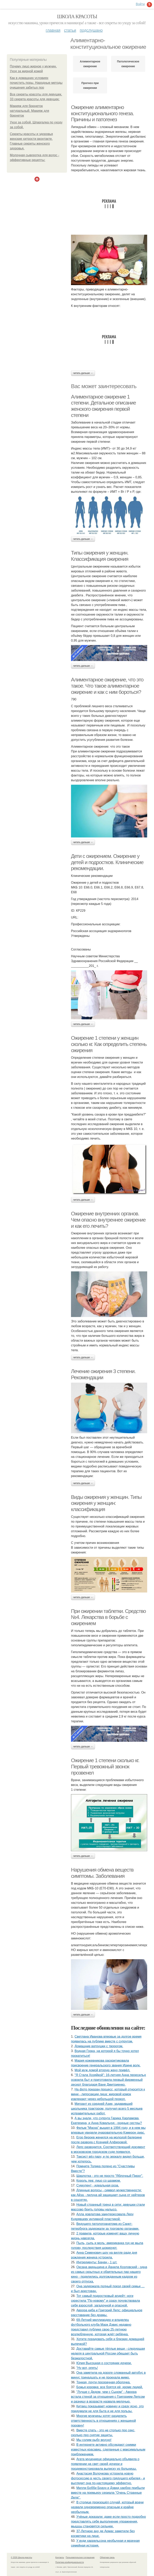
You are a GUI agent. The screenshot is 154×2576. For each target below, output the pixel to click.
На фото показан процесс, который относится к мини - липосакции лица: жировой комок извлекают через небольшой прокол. (108, 2094)
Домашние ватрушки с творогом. (99, 2046)
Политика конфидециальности (69, 2562)
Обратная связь (107, 2557)
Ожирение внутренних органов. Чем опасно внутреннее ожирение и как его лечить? (108, 1220)
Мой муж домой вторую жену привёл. (102, 2070)
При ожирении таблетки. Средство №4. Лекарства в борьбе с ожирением (108, 1617)
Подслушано (91, 30)
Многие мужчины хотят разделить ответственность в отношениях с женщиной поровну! (103, 2420)
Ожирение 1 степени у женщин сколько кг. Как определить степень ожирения (109, 1044)
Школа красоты (77, 16)
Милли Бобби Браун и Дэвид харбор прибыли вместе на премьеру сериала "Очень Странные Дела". (108, 2492)
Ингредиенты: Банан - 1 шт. (96, 2262)
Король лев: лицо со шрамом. (98, 2180)
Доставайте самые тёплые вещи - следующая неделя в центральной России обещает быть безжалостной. (108, 2353)
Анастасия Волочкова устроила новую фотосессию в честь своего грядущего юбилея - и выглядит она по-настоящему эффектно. (108, 2478)
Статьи (70, 30)
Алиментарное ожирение (90, 64)
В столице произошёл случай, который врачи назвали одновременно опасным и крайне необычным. (107, 2507)
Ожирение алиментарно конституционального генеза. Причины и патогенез (102, 113)
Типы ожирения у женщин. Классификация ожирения (99, 556)
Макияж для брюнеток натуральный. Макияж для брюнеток (29, 110)
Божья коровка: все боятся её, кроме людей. (109, 2387)
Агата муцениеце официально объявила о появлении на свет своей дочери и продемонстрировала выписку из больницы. (105, 2463)
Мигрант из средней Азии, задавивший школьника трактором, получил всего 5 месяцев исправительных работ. (107, 2108)
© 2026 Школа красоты (21, 2557)
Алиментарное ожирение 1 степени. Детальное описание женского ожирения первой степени (103, 406)
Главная (53, 30)
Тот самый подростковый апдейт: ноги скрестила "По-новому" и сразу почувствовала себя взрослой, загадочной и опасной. (105, 2300)
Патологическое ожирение (128, 64)
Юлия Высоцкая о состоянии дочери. (104, 2363)
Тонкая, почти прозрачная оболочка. (103, 2382)
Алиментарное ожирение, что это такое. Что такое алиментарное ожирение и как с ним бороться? (107, 686)
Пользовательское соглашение (80, 2557)
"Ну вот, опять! (87, 2368)
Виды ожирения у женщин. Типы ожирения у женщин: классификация (106, 1503)
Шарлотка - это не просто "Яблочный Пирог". (109, 2175)
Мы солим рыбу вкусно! (93, 2440)
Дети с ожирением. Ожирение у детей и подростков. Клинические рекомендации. (107, 862)
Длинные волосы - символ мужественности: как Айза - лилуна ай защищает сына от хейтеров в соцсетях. (108, 2194)
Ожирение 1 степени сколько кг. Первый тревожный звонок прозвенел (105, 1766)
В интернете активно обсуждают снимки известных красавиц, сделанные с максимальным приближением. (108, 2449)
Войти (140, 4)
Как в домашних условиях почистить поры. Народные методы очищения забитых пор (36, 82)
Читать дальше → (83, 373)
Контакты (59, 2557)
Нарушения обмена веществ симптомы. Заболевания (102, 1873)
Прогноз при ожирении (90, 85)
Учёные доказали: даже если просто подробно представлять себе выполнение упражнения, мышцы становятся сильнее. (108, 2521)
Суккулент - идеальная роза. (97, 2185)
